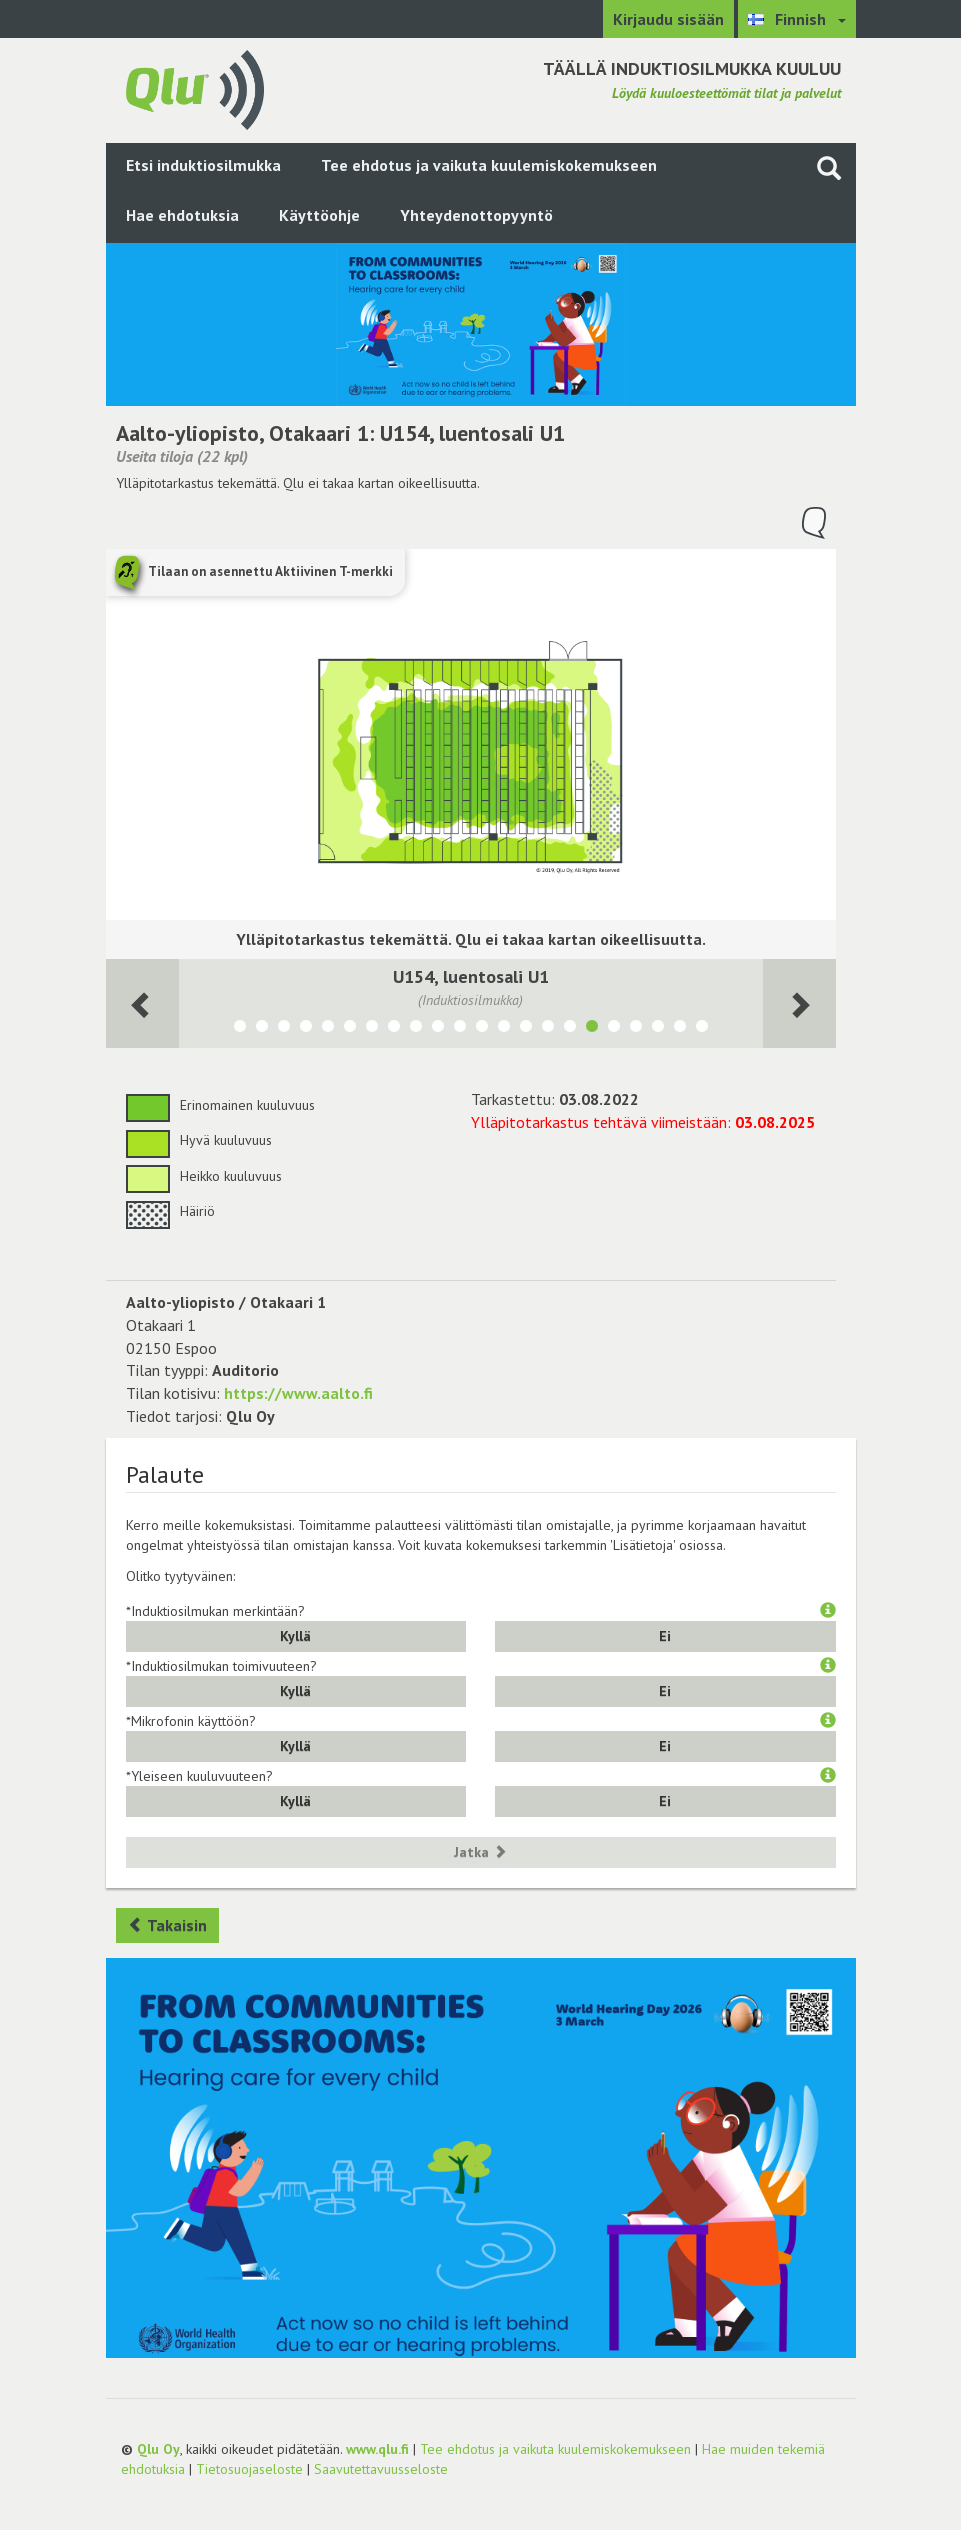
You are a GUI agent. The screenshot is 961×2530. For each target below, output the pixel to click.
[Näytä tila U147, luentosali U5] (504, 1029)
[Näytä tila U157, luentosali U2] (570, 1029)
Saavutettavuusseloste (381, 2469)
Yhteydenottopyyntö (476, 215)
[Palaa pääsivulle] (195, 88)
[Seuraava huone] (142, 1003)
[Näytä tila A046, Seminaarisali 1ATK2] (328, 1029)
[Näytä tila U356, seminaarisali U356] (680, 1029)
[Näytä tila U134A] (240, 1029)
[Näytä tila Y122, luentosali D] (482, 1029)
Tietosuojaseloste (249, 2469)
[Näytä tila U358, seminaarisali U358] (658, 1029)
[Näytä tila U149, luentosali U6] (284, 1029)
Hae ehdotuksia (182, 215)
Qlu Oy (158, 2449)
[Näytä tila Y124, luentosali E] (702, 1029)
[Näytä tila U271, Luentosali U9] (372, 1029)
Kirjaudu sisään (668, 19)
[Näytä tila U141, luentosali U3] (548, 1029)
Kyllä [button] (295, 1636)
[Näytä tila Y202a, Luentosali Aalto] (460, 1029)
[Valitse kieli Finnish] (797, 19)
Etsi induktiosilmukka (203, 165)
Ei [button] (665, 1636)
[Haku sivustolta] (829, 167)
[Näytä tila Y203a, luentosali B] (438, 1029)
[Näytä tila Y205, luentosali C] (416, 1029)
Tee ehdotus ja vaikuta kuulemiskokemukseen (489, 165)
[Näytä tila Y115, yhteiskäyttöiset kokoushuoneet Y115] (636, 1029)
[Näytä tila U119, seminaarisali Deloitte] (614, 1029)
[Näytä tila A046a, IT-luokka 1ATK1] (350, 1029)
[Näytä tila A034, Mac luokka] (262, 1029)
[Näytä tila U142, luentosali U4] (526, 1029)
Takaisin (167, 1925)
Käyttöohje (319, 215)
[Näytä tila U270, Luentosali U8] (394, 1029)
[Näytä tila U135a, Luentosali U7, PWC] (306, 1029)
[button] (828, 1611)
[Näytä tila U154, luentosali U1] (592, 1029)
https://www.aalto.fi (298, 1393)
